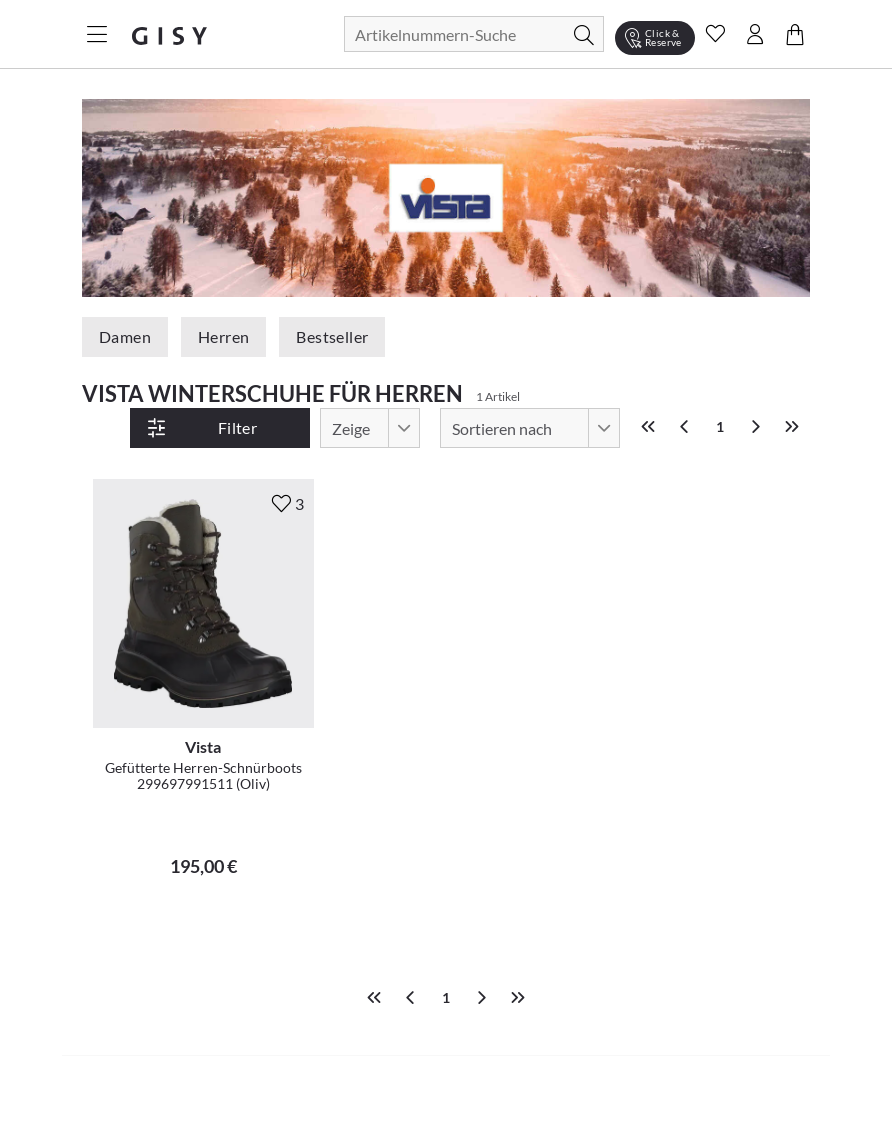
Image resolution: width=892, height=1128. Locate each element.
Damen (125, 336)
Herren (223, 336)
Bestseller (332, 336)
